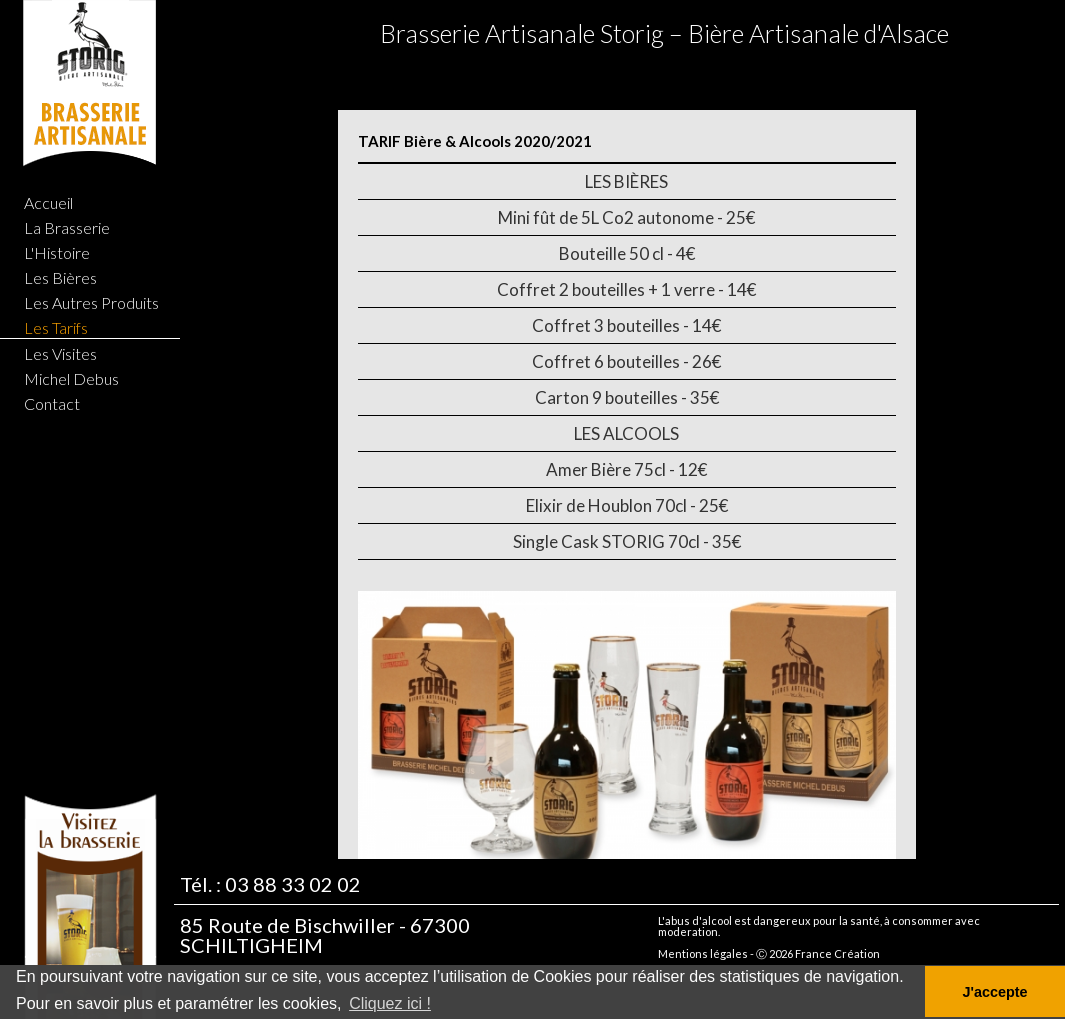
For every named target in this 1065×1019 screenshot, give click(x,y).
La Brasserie (67, 227)
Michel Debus (71, 378)
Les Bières (60, 277)
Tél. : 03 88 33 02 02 (270, 887)
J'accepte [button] (994, 992)
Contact (52, 403)
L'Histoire (57, 252)
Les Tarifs (56, 327)
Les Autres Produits (91, 302)
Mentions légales (703, 956)
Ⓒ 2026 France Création (818, 956)
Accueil (48, 202)
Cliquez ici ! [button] (390, 1003)
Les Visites (60, 353)
